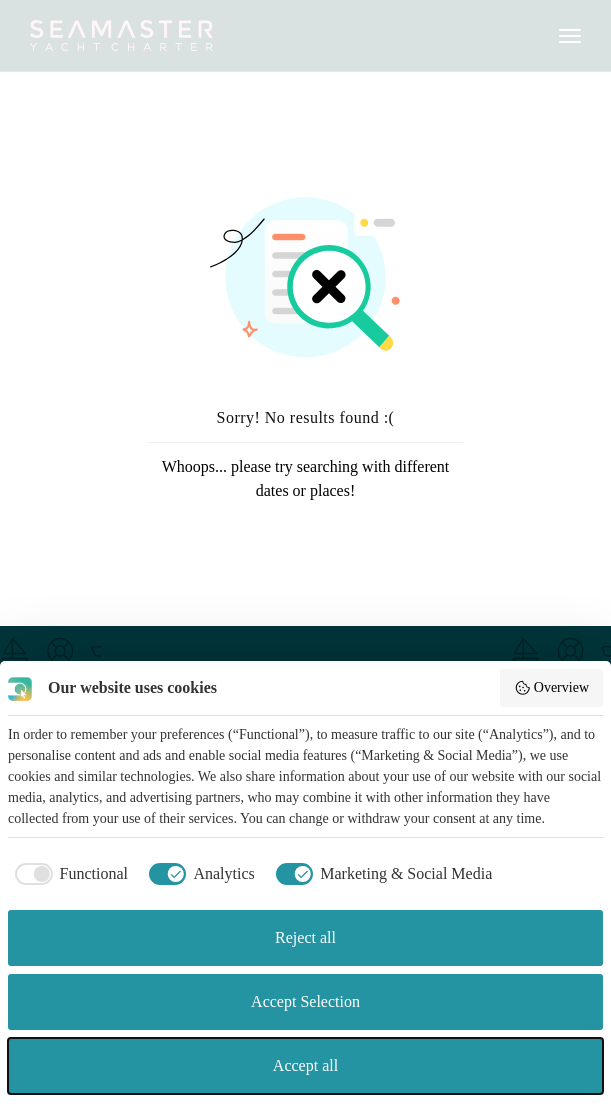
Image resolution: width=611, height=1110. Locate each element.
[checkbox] (68, 874)
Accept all (305, 1065)
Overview (551, 688)
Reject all (305, 937)
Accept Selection (305, 1001)
